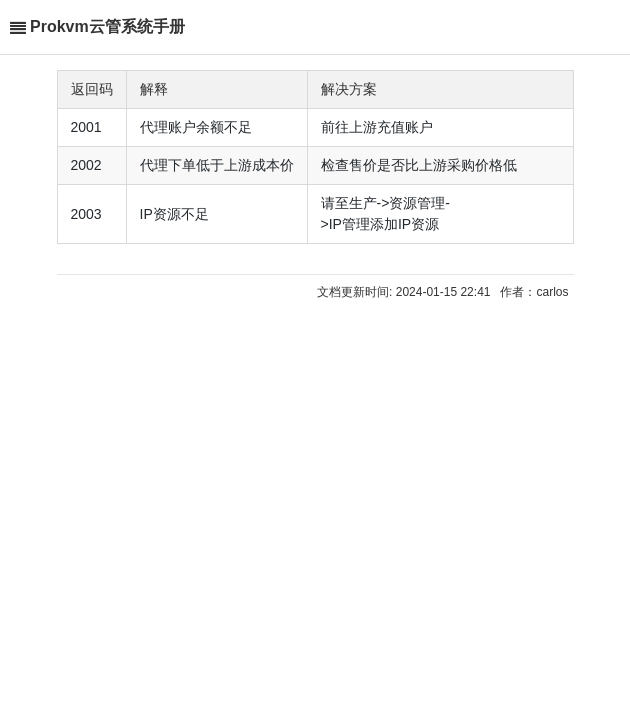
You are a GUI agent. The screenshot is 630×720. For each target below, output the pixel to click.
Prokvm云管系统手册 (107, 26)
